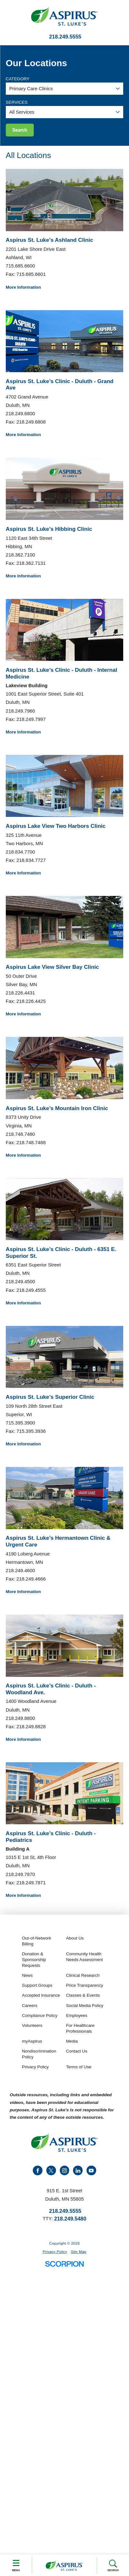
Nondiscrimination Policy (39, 2054)
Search (113, 2566)
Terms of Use (78, 2066)
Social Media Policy (84, 2005)
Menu (16, 2565)
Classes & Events (83, 1995)
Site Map (78, 2252)
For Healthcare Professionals (80, 2028)
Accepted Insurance (41, 1995)
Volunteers (32, 2025)
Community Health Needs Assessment (84, 1956)
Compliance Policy (39, 2015)
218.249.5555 (65, 36)
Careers (29, 2005)
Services (16, 102)
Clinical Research (82, 1975)
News (27, 1975)
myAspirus (32, 2041)
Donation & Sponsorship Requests (34, 1959)
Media (72, 2041)
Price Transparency (84, 1985)
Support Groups (37, 1985)
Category (18, 78)
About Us (75, 1938)
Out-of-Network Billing (36, 1941)
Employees (76, 2015)
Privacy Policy (35, 2066)
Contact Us (76, 2051)
